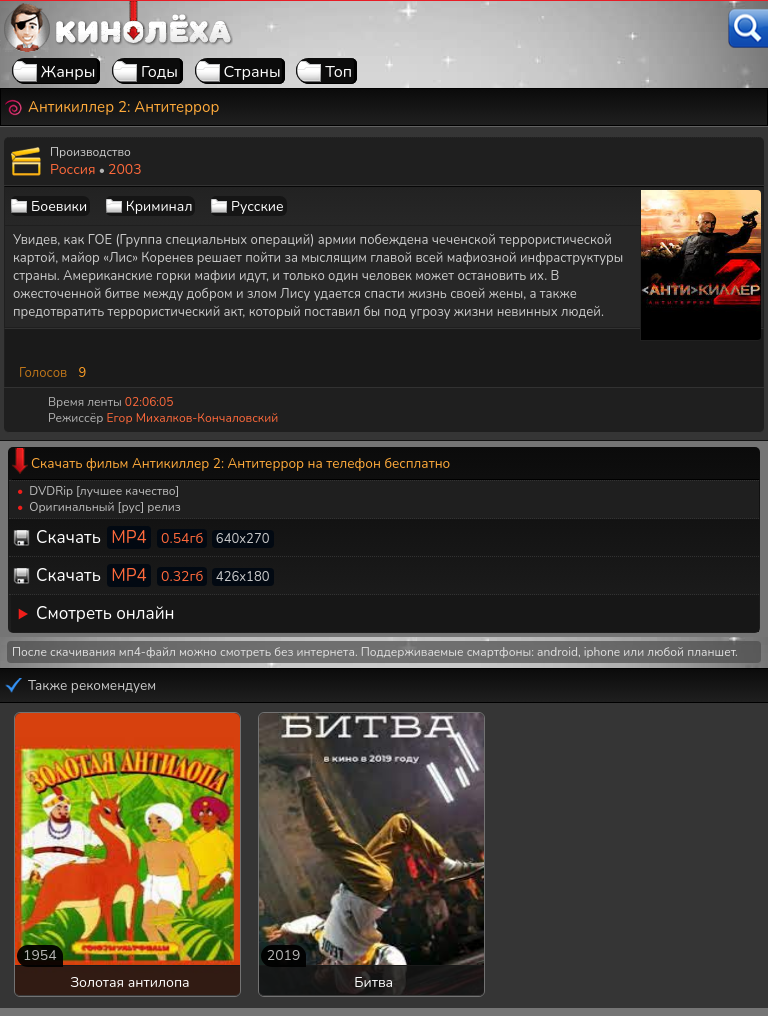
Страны (252, 72)
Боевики (59, 206)
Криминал (159, 206)
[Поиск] (748, 28)
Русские (257, 206)
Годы (159, 72)
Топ (338, 72)
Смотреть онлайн (105, 613)
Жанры (68, 72)
